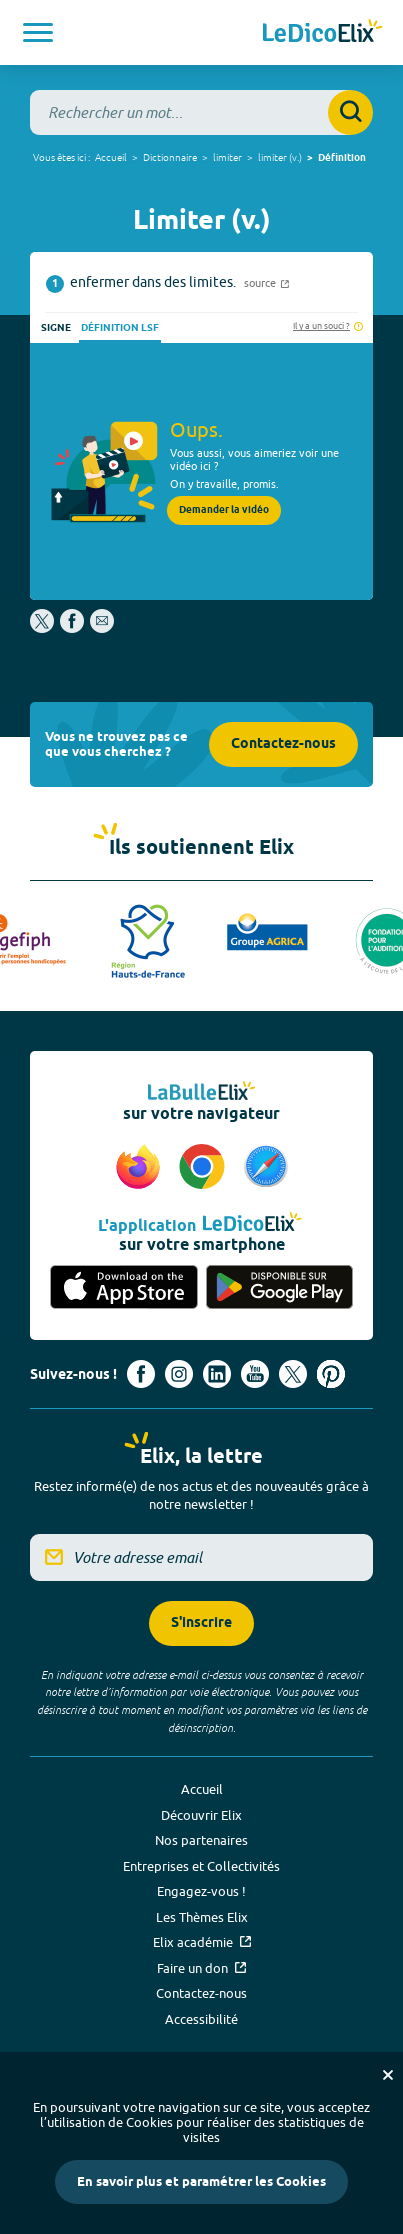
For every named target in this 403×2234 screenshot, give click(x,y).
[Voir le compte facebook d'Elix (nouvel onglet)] (141, 1374)
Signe (56, 328)
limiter (227, 157)
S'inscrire (201, 1623)
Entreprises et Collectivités (201, 1866)
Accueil (111, 157)
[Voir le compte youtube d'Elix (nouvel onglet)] (255, 1374)
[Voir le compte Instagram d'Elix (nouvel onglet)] (179, 1374)
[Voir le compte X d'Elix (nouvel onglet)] (293, 1374)
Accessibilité (201, 2019)
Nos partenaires (201, 1840)
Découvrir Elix (201, 1815)
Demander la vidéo (224, 510)
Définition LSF (120, 328)
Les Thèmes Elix (202, 1917)
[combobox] (201, 112)
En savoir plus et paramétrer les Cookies (201, 2182)
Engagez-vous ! (201, 1891)
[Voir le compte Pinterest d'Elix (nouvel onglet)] (331, 1374)
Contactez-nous (283, 744)
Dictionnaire (170, 157)
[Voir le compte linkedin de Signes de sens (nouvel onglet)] (217, 1374)
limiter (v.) (280, 157)
